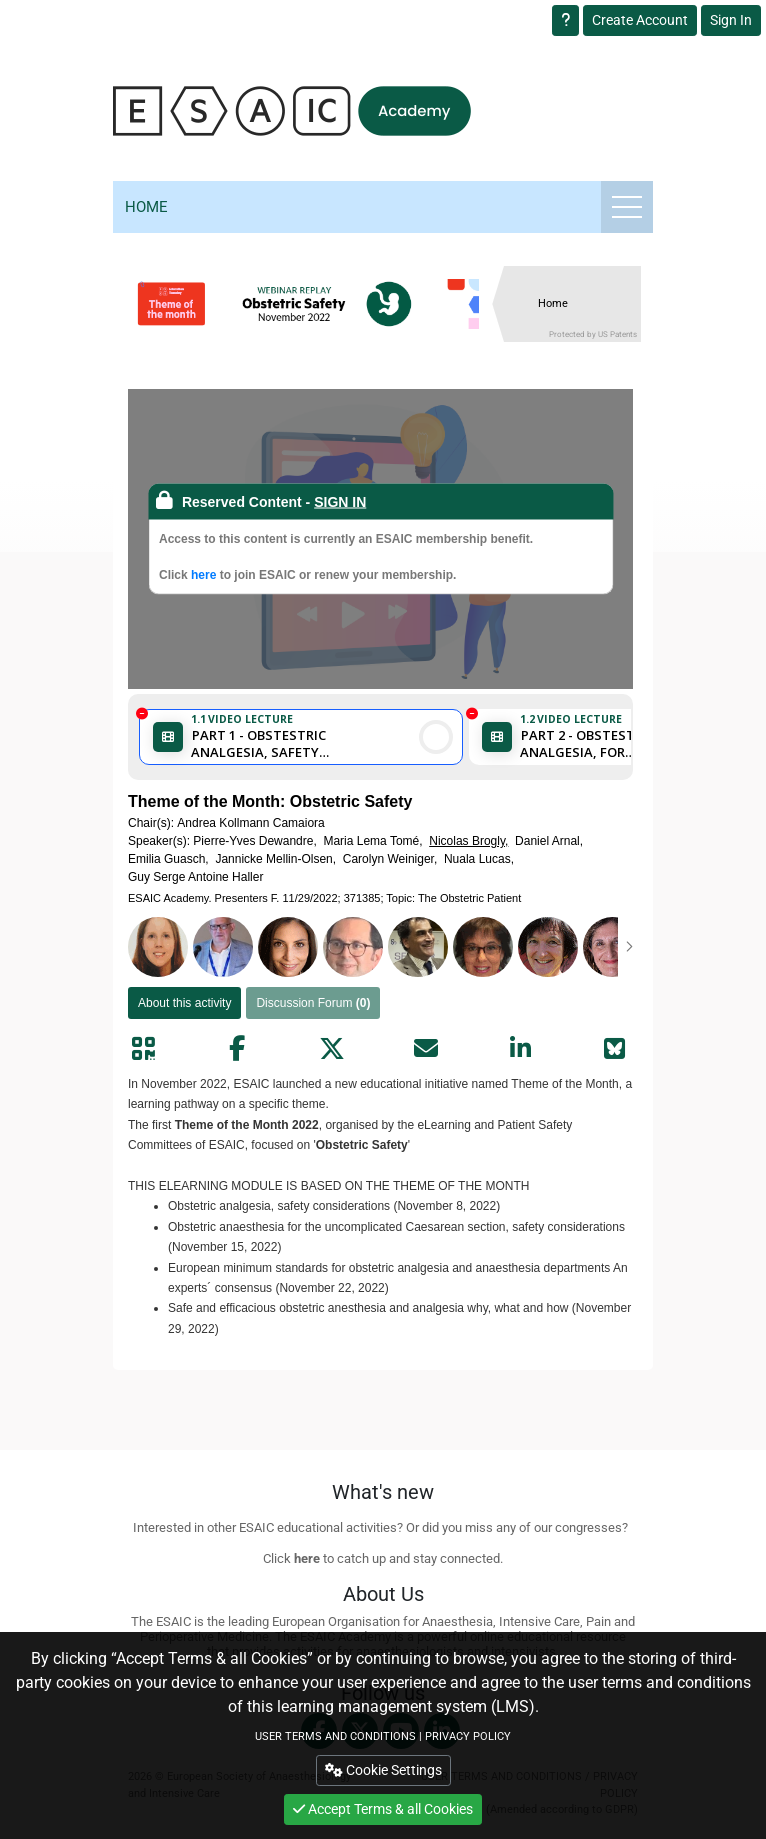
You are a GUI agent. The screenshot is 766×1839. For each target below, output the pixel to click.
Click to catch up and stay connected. (383, 1558)
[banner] (314, 304)
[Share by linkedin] (521, 1049)
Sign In (731, 20)
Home (146, 207)
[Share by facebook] (237, 1049)
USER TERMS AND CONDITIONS (335, 1736)
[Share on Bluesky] (615, 1049)
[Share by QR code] (143, 1049)
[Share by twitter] (332, 1049)
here (203, 575)
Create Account (640, 20)
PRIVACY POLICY (468, 1736)
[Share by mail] (426, 1049)
